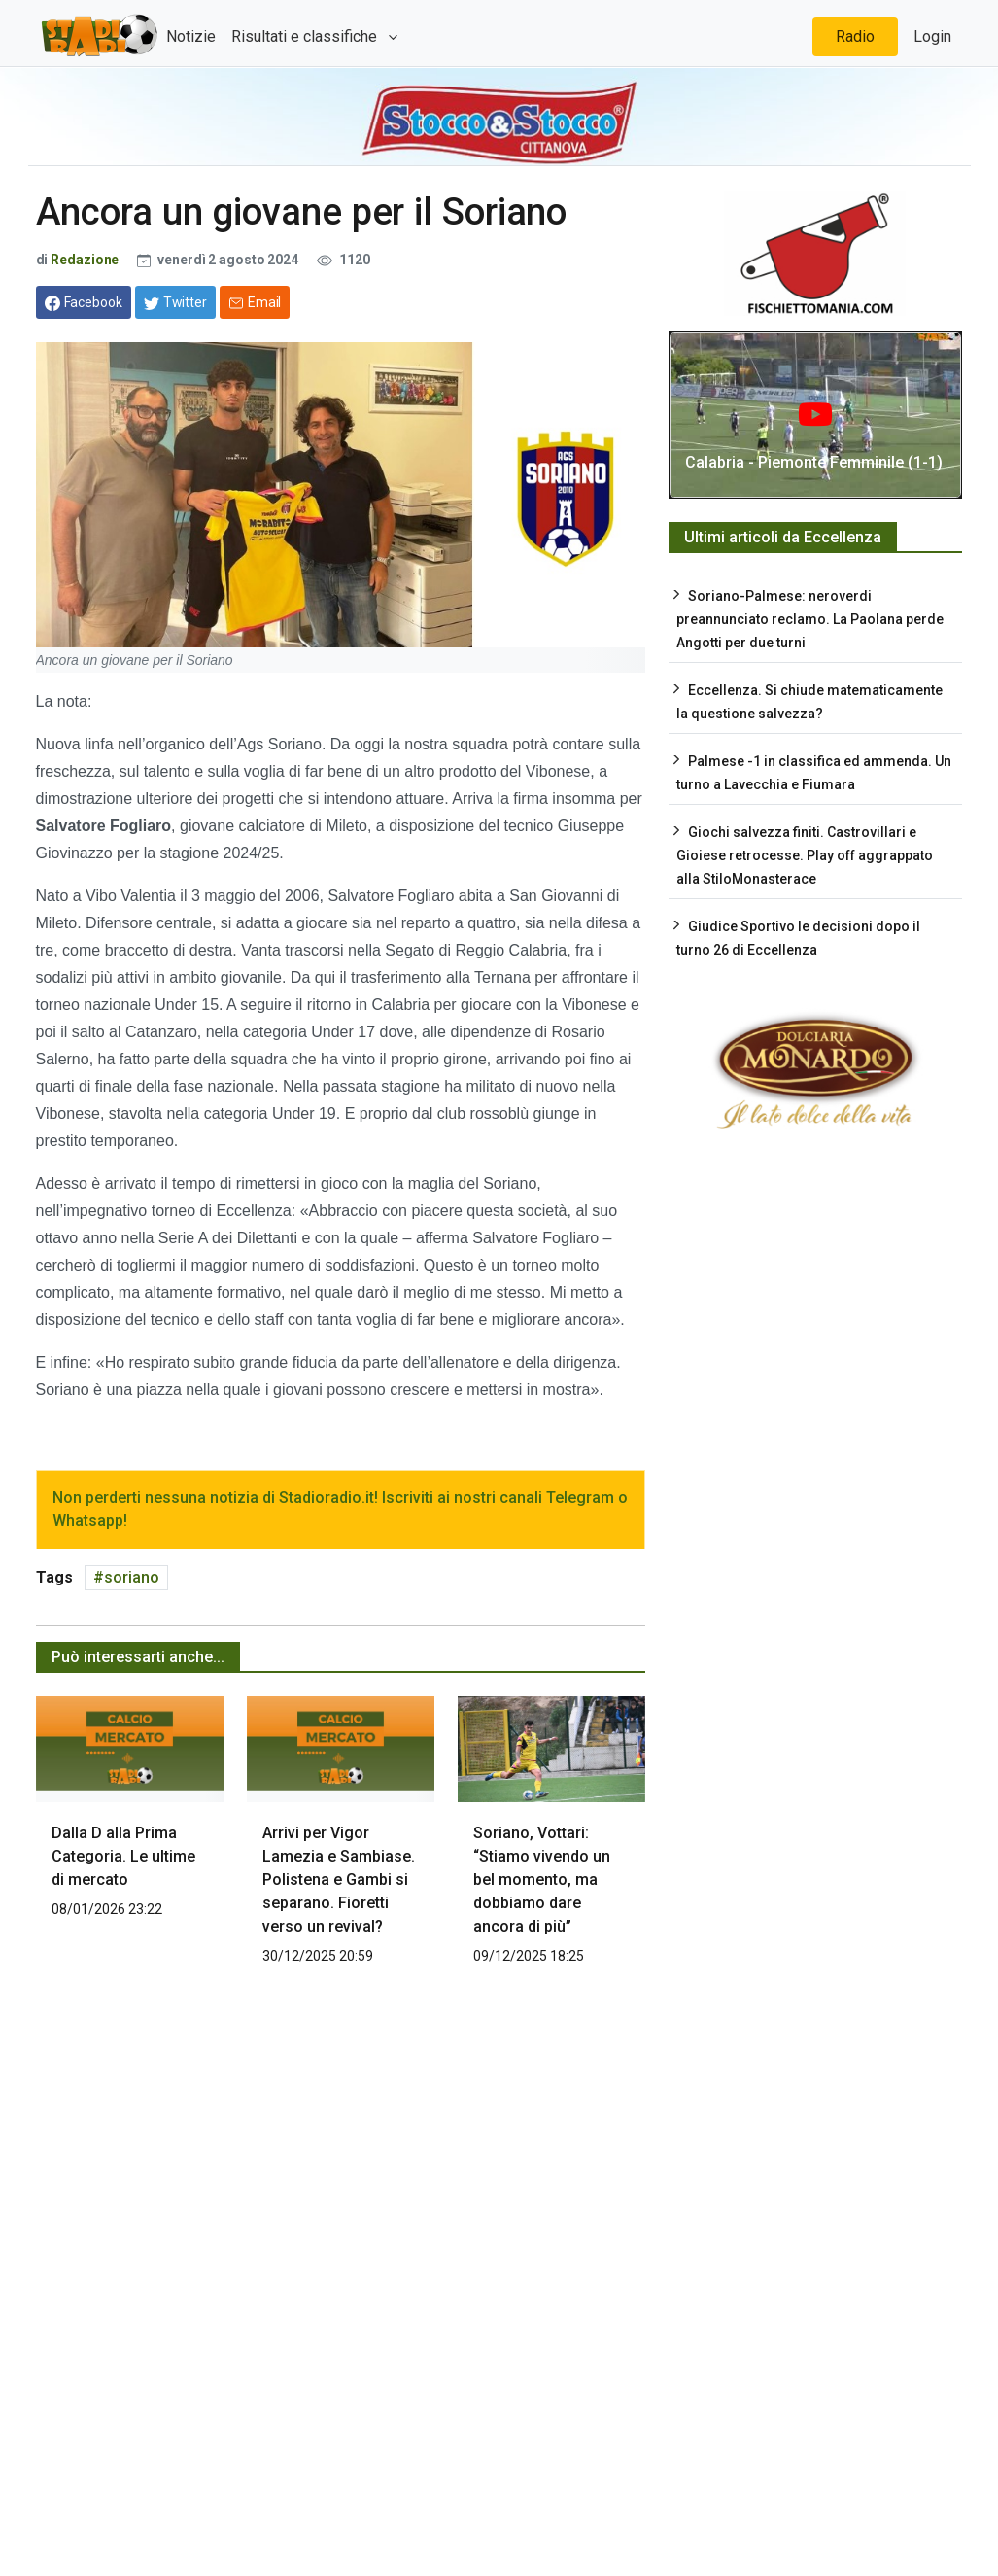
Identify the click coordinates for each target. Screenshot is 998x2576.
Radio (855, 36)
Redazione (85, 259)
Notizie (191, 36)
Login (932, 36)
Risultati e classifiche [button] (306, 36)
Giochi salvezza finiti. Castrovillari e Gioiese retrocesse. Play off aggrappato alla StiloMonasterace (804, 855)
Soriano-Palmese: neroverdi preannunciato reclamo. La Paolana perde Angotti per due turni (810, 619)
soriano (131, 1577)
